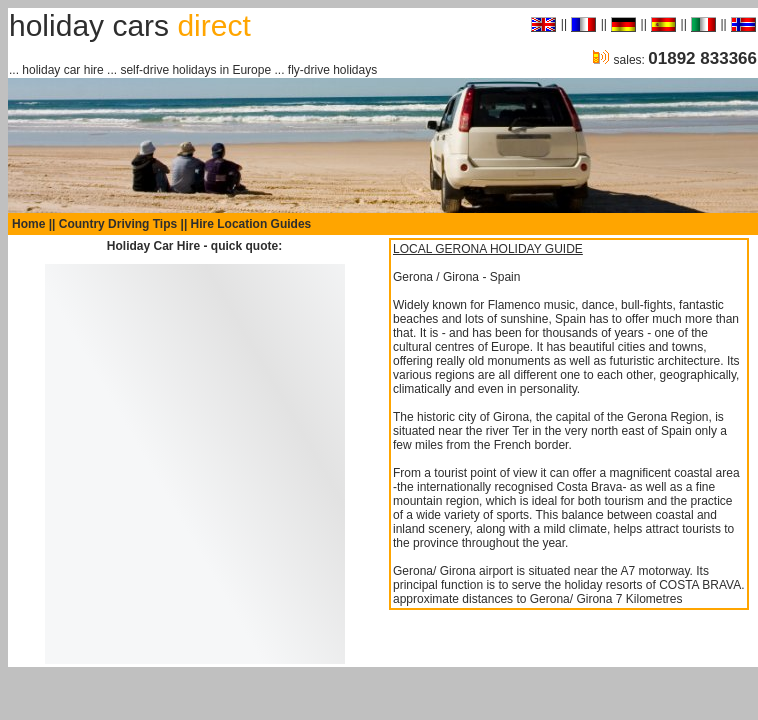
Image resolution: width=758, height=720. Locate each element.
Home (28, 224)
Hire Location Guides (251, 224)
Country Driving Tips (118, 224)
